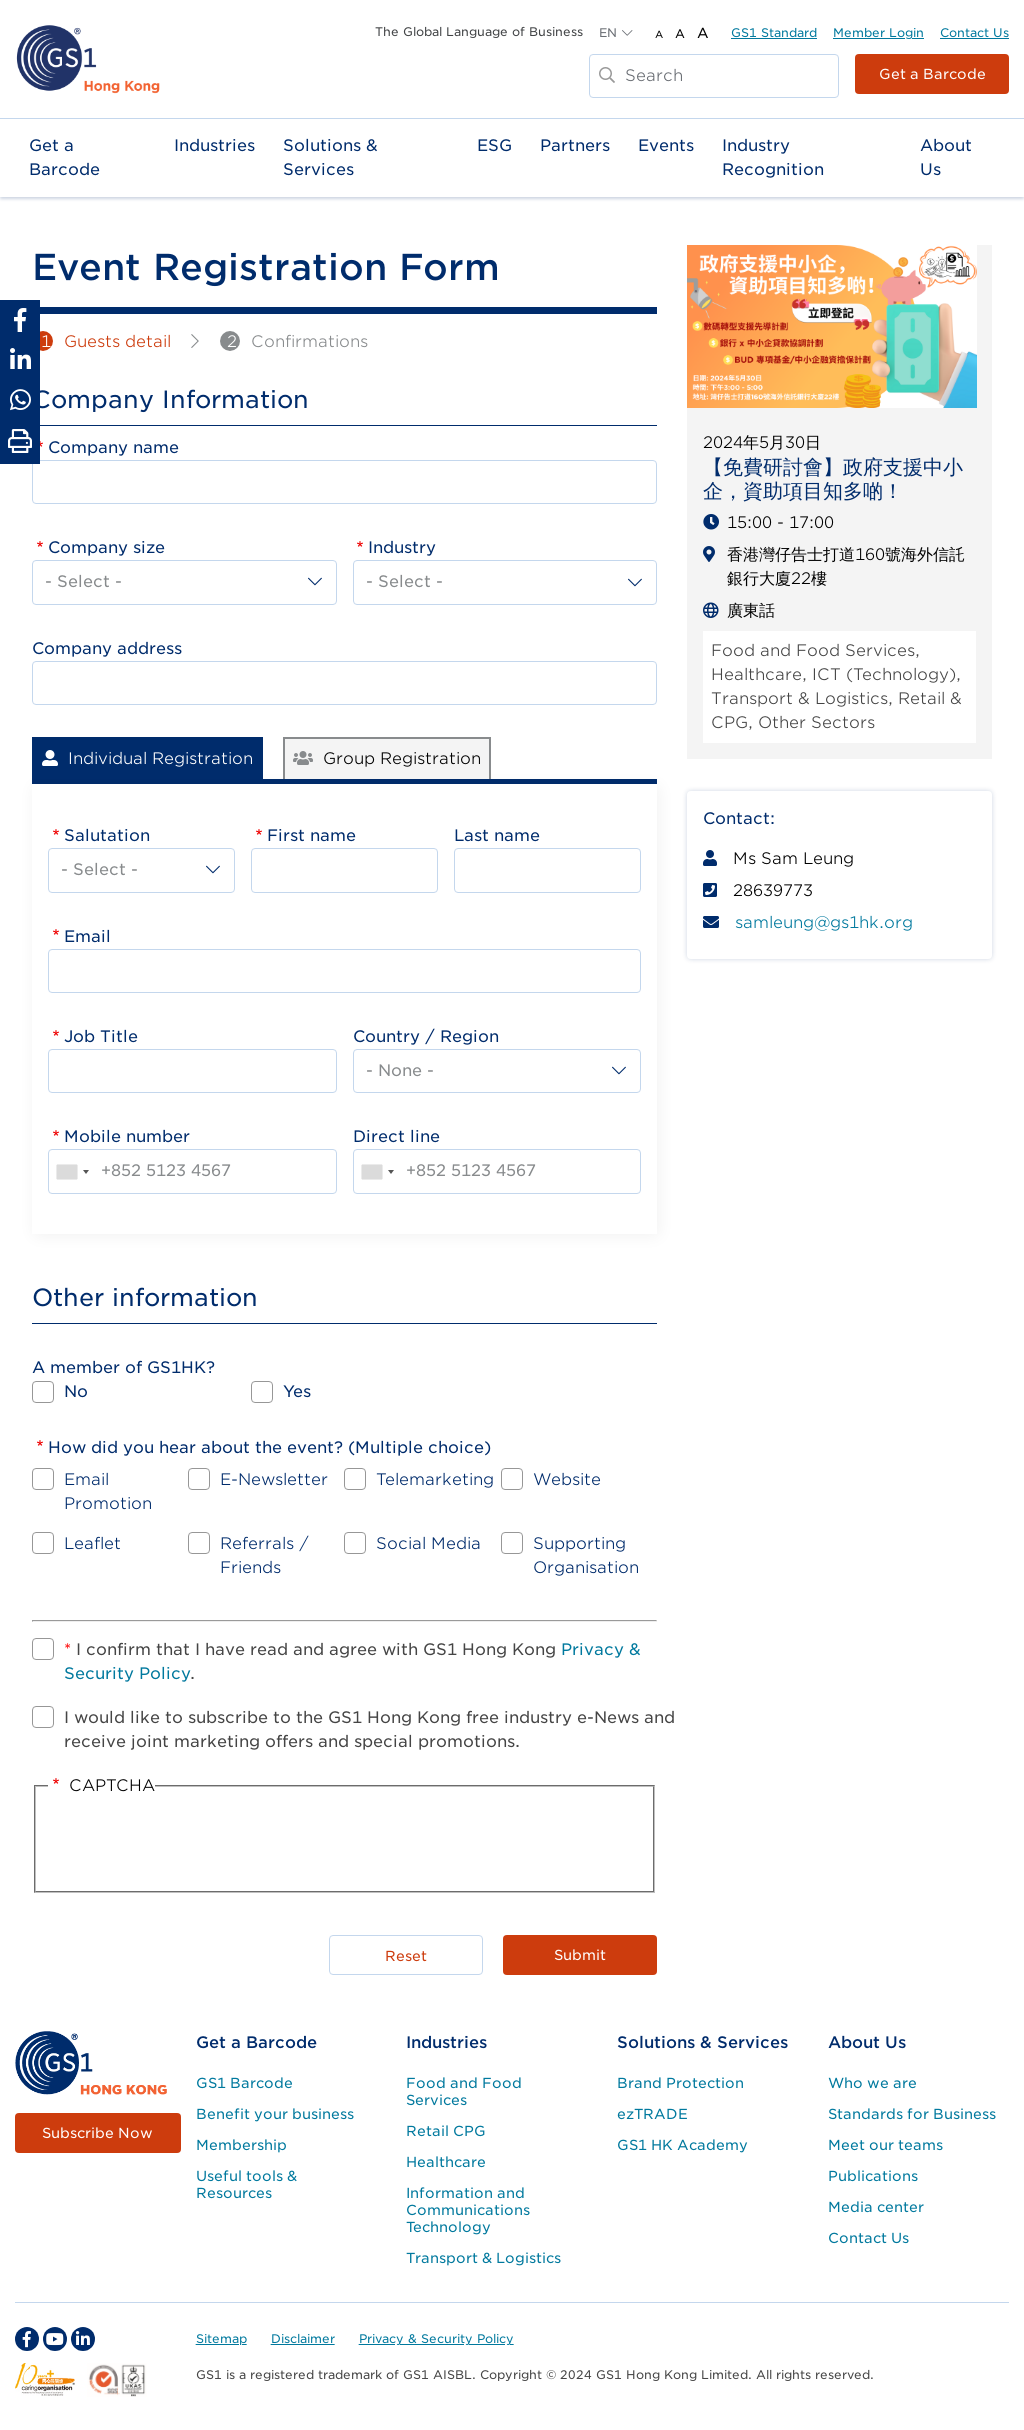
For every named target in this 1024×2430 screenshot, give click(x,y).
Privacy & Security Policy (436, 2338)
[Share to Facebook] (20, 320)
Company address (107, 648)
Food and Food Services (464, 2091)
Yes (297, 1391)
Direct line (396, 1136)
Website (567, 1479)
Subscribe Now (97, 2133)
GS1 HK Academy (682, 2145)
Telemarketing (435, 1479)
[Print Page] (20, 442)
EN (608, 32)
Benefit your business (275, 2114)
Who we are (872, 2083)
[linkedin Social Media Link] (83, 2339)
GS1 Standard (774, 32)
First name (311, 835)
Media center (876, 2207)
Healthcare (446, 2162)
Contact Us (974, 32)
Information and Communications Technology (468, 2210)
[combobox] (72, 1171)
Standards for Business (912, 2114)
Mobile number (127, 1136)
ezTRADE (652, 2114)
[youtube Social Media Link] (55, 2339)
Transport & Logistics (483, 2258)
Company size (106, 547)
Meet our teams (885, 2145)
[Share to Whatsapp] (20, 400)
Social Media (428, 1543)
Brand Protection (680, 2083)
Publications (873, 2176)
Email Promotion (108, 1491)
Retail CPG (446, 2131)
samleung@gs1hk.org (824, 922)
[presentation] (489, 1842)
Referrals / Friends (264, 1555)
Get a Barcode (932, 74)
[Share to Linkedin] (20, 360)
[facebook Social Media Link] (27, 2339)
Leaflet (92, 1543)
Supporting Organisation (586, 1555)
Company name (113, 447)
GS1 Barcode (244, 2083)
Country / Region (426, 1036)
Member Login (878, 32)
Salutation (107, 835)
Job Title (101, 1036)
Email (87, 936)
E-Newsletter (274, 1479)
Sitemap (221, 2338)
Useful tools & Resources (246, 2184)
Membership (241, 2145)
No (76, 1391)
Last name (497, 835)
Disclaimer (303, 2338)
